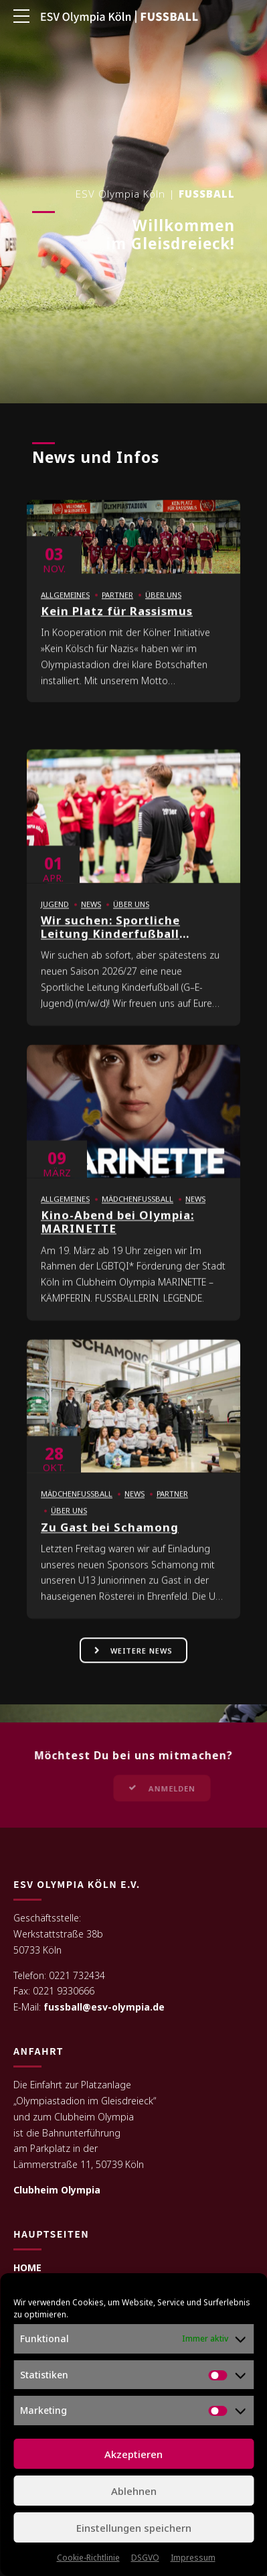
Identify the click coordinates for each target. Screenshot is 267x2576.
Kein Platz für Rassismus (117, 620)
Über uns (163, 604)
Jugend (55, 913)
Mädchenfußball (137, 1208)
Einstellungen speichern (133, 2527)
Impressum (193, 2557)
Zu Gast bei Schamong (110, 1536)
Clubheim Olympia (56, 2190)
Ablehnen (134, 2491)
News (91, 913)
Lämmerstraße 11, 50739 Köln (78, 2165)
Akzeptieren (133, 2454)
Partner (117, 604)
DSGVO (145, 2557)
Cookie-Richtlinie (88, 2557)
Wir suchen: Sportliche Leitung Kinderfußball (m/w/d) (110, 943)
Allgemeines (65, 604)
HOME (27, 2268)
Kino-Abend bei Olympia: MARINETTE (117, 1231)
